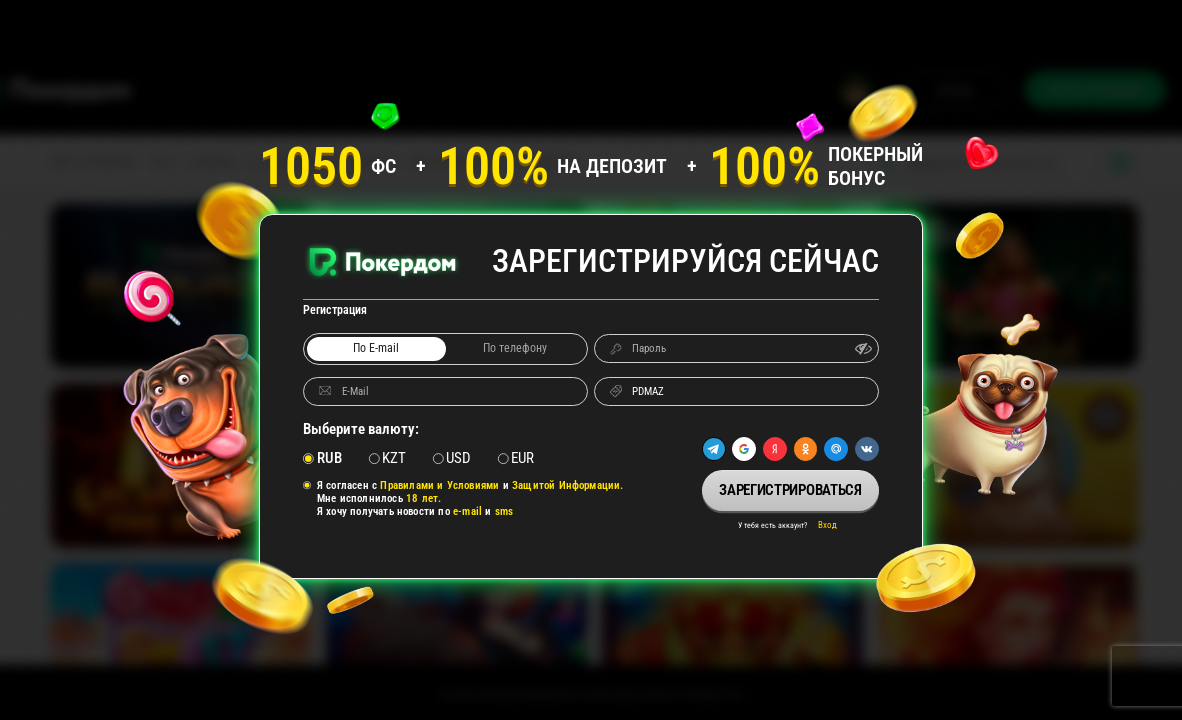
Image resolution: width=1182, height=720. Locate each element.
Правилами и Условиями (439, 485)
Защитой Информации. (568, 485)
